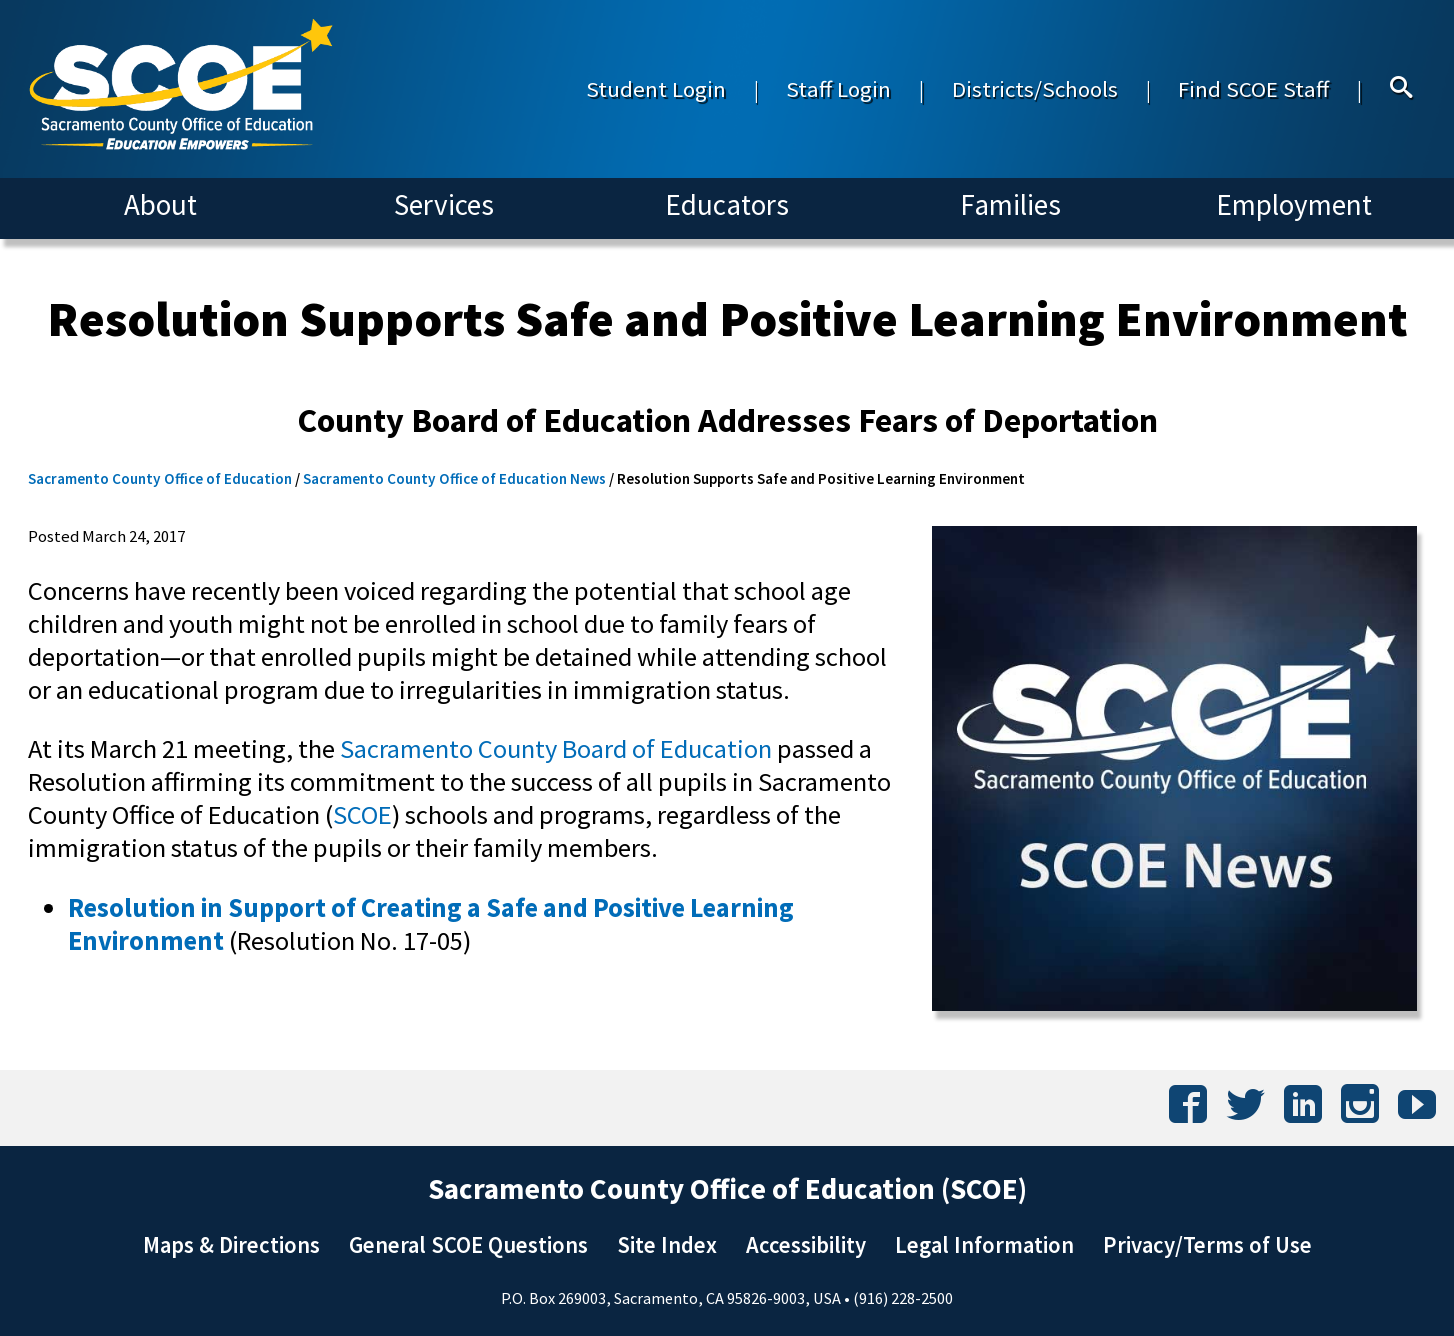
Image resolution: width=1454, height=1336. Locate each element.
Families (1010, 204)
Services (444, 204)
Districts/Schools (1035, 89)
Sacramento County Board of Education (556, 748)
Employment (1294, 204)
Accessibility (806, 1245)
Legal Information (984, 1245)
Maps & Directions (231, 1245)
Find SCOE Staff (1253, 89)
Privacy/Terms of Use (1207, 1245)
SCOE (362, 814)
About (160, 204)
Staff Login (838, 89)
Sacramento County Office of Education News (454, 478)
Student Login (656, 89)
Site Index (667, 1245)
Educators (727, 204)
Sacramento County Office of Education (160, 478)
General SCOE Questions (468, 1245)
